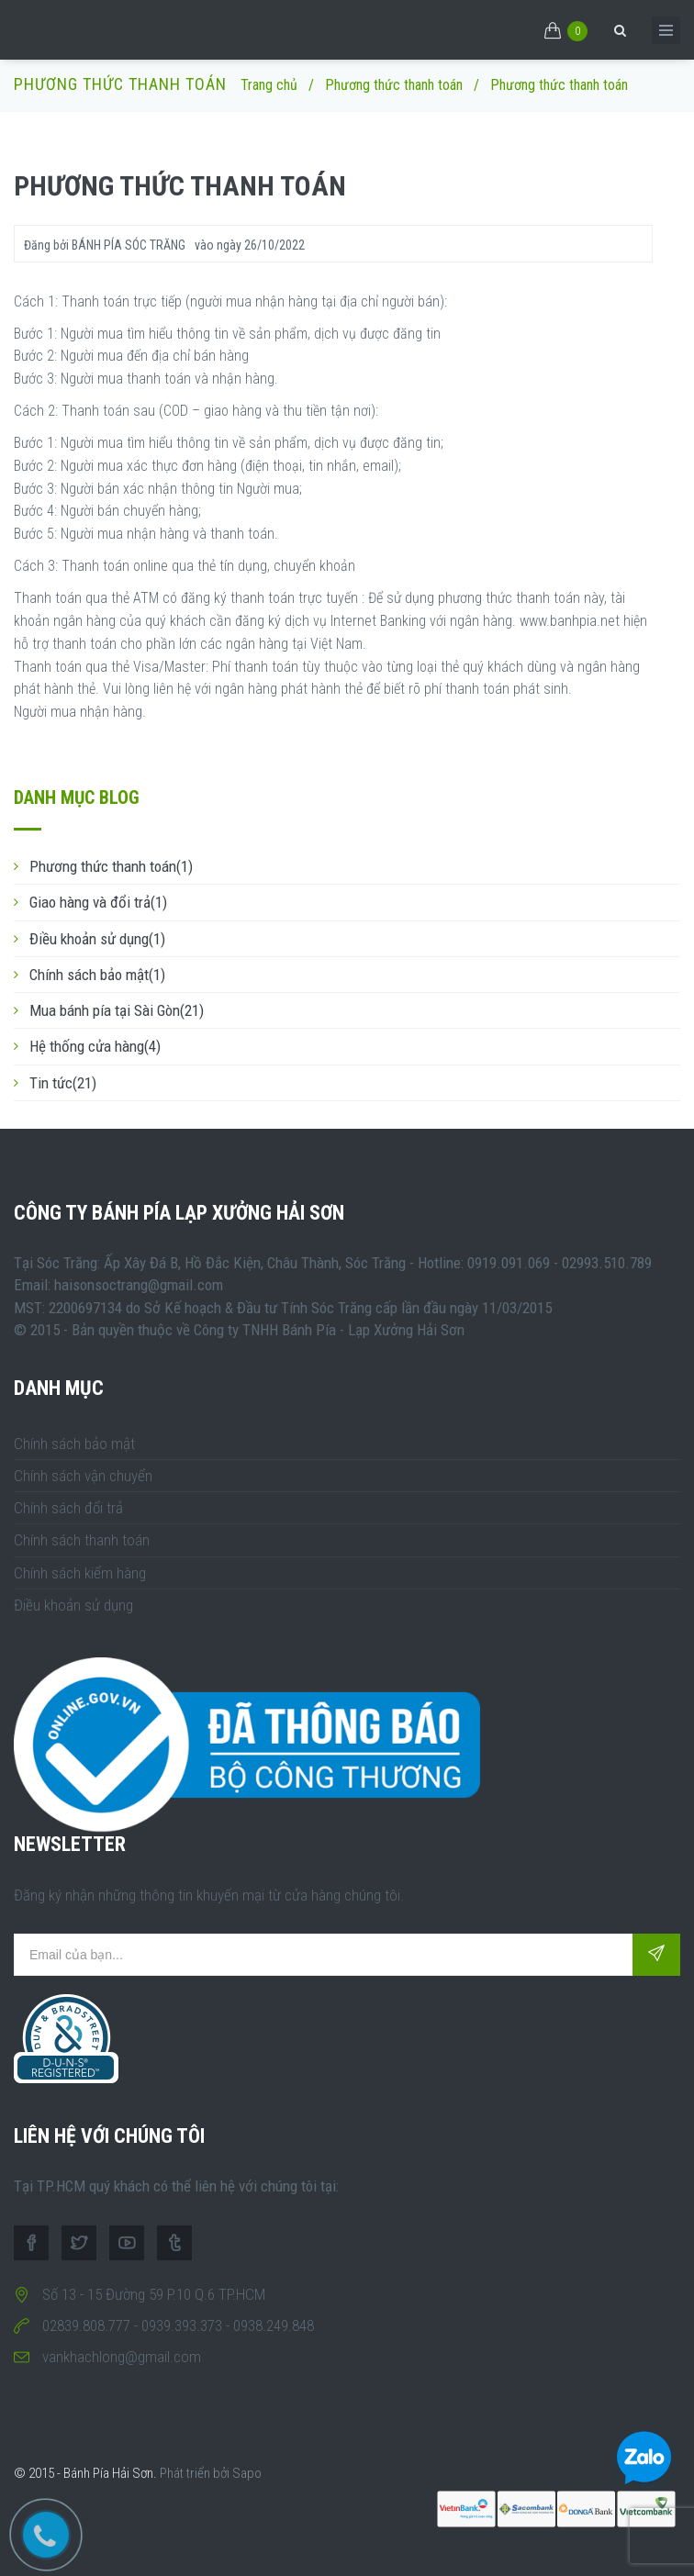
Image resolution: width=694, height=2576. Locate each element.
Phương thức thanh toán (394, 85)
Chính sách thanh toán (82, 1540)
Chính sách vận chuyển (83, 1475)
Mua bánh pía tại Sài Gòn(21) (116, 1010)
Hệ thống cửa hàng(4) (95, 1046)
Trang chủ (269, 85)
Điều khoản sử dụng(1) (97, 939)
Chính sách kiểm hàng (80, 1573)
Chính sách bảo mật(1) (97, 974)
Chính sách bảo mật (74, 1443)
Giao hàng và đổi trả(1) (98, 902)
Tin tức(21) (62, 1083)
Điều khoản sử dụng (73, 1605)
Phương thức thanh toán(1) (111, 866)
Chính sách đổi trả (68, 1508)
